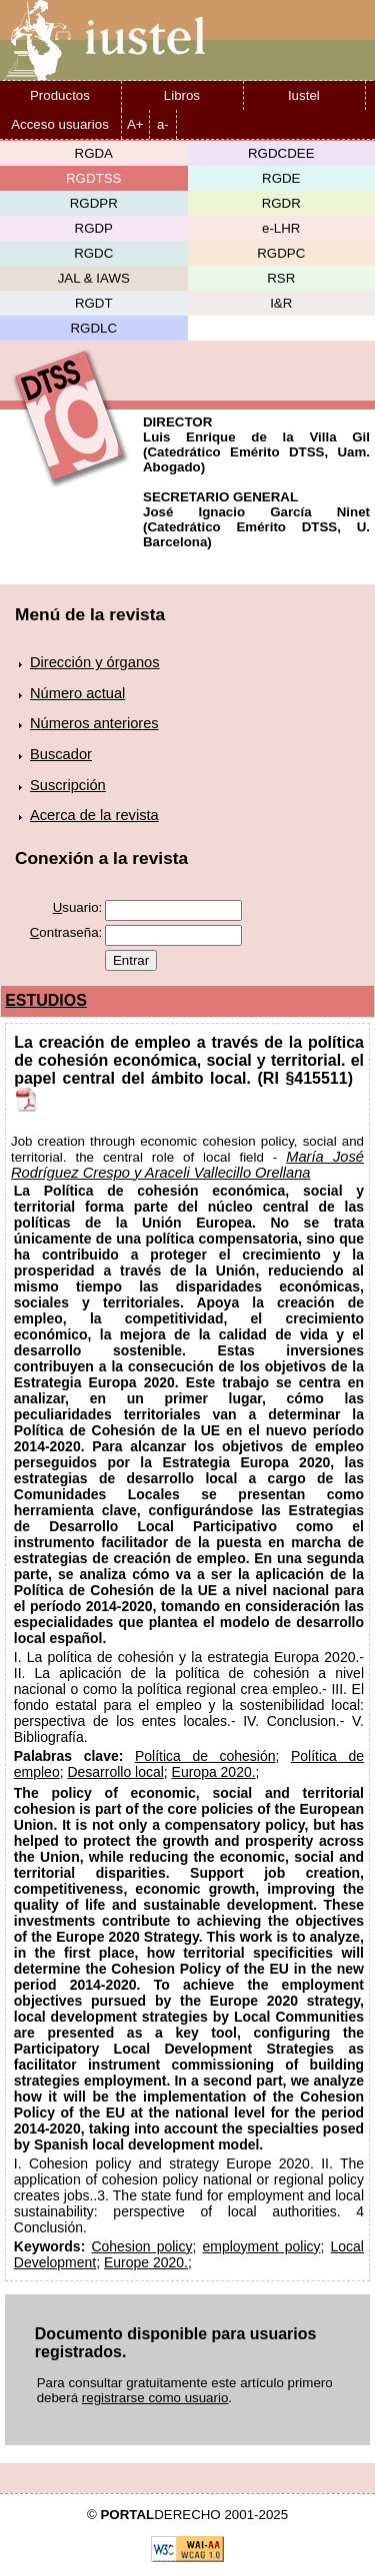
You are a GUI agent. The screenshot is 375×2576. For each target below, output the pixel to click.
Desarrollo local (115, 1772)
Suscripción (68, 785)
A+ (135, 124)
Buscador (61, 754)
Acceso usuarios (60, 124)
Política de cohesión (205, 1756)
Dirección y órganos (95, 662)
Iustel (304, 95)
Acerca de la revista (94, 815)
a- (163, 124)
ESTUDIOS (46, 1000)
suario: (78, 907)
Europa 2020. (214, 1772)
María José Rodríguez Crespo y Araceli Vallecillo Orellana (187, 1165)
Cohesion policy (141, 2246)
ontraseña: (66, 932)
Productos (60, 95)
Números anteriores (94, 723)
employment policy (261, 2246)
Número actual (77, 693)
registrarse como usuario (155, 2397)
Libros (182, 95)
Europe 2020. (146, 2262)
